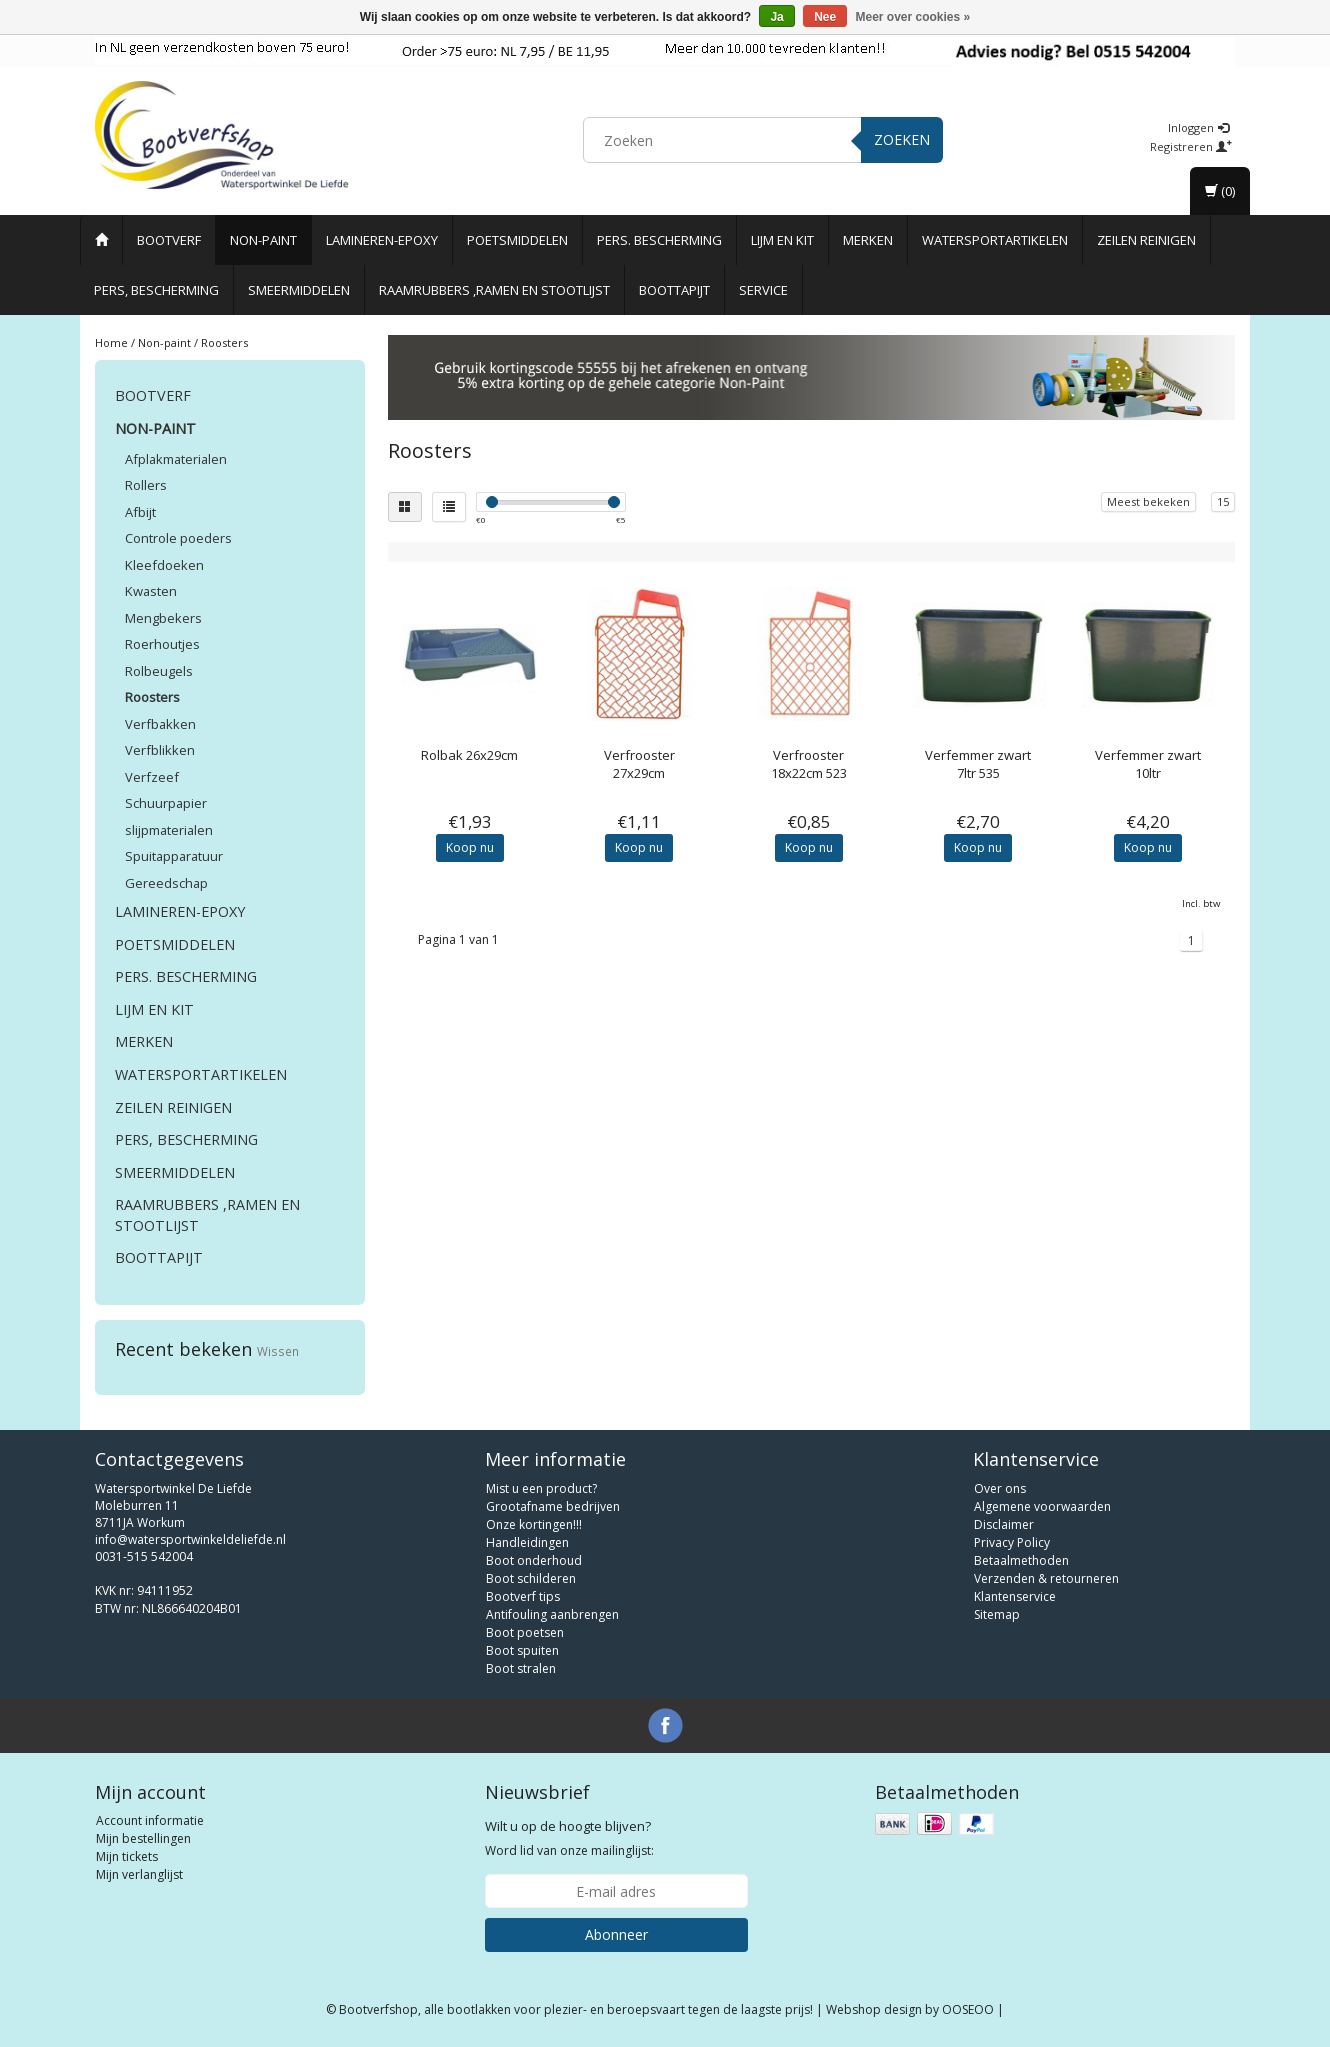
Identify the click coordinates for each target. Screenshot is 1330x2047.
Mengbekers (163, 618)
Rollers (146, 485)
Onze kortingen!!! (534, 1524)
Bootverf (169, 240)
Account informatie (150, 1820)
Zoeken (902, 139)
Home (111, 342)
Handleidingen (527, 1542)
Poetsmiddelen (517, 240)
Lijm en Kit (782, 240)
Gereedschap (166, 883)
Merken (868, 240)
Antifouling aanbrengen (552, 1614)
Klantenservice (1015, 1596)
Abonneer (616, 1934)
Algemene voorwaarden (1042, 1506)
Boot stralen (521, 1668)
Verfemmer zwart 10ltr (1148, 764)
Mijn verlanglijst (139, 1874)
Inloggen (1198, 127)
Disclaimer (1004, 1524)
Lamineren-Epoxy (382, 240)
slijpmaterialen (169, 830)
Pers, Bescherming (156, 290)
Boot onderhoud (534, 1560)
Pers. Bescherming (659, 240)
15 (1223, 501)
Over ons (1000, 1488)
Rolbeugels (159, 671)
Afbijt (140, 512)
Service (763, 290)
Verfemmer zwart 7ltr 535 (978, 764)
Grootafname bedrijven (553, 1506)
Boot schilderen (531, 1578)
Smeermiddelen (299, 290)
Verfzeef (152, 777)
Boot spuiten (522, 1650)
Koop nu (470, 847)
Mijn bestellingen (143, 1838)
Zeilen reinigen (1146, 240)
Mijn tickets (127, 1856)
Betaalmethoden (1021, 1560)
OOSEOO (968, 2009)
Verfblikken (160, 750)
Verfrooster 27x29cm (639, 764)
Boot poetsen (525, 1632)
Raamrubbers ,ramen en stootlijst (494, 290)
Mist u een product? (541, 1488)
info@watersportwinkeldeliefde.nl (190, 1539)
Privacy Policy (1012, 1542)
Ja (776, 17)
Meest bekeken (1148, 501)
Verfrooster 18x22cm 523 (809, 764)
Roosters (224, 342)
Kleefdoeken (164, 565)
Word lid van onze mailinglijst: (569, 1838)
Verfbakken (160, 724)
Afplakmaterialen (176, 459)
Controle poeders (178, 538)
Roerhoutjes (162, 644)
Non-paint (263, 240)
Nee (825, 17)
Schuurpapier (166, 803)
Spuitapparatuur (174, 856)
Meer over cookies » (913, 17)
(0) (1220, 191)
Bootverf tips (523, 1596)
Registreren (1191, 146)
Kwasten (151, 591)
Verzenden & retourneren (1046, 1578)
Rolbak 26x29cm (469, 755)
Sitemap (997, 1614)
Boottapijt (674, 290)
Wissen (278, 1351)
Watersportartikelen (995, 240)
